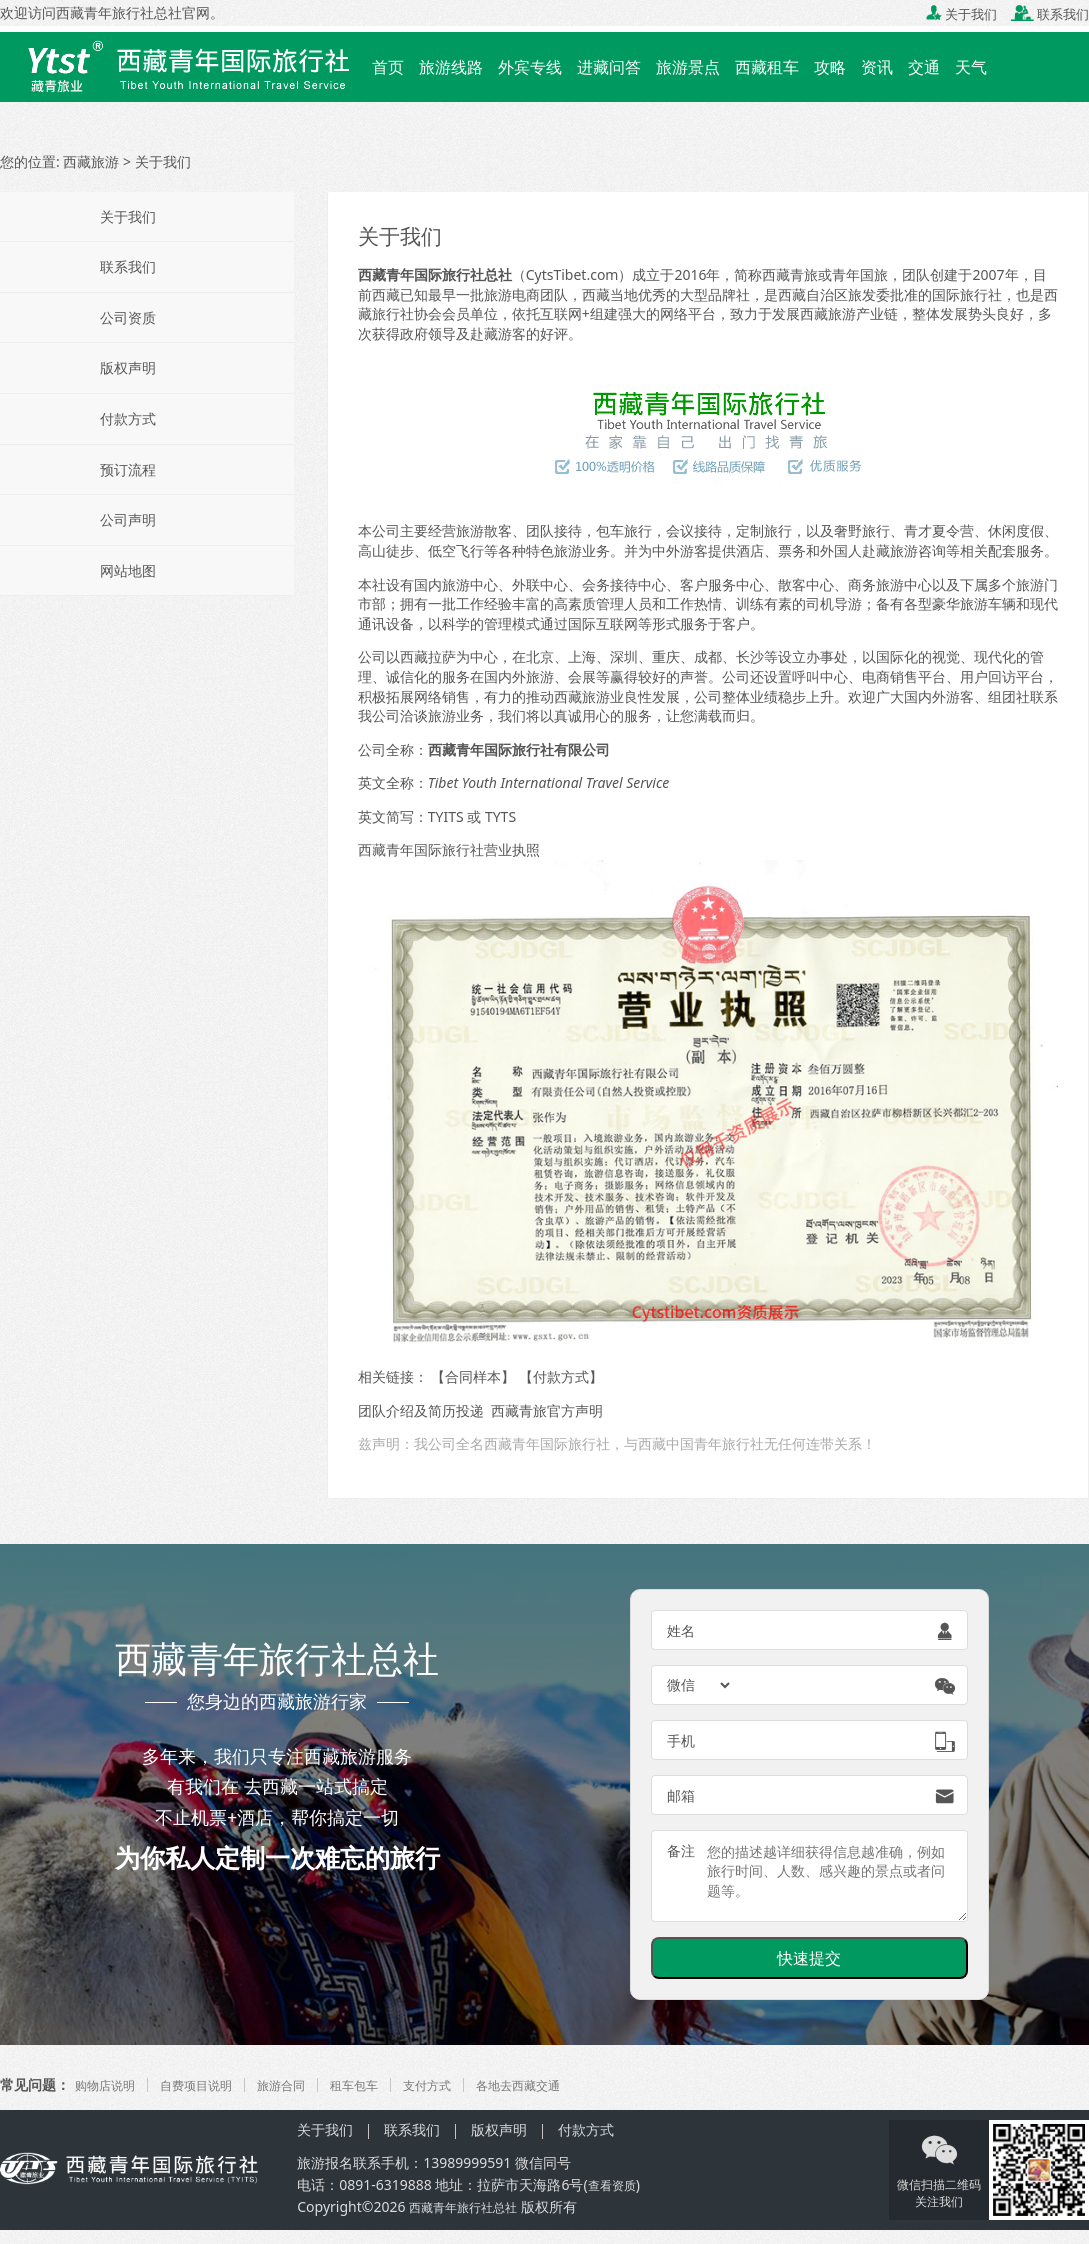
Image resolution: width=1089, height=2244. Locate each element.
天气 (971, 67)
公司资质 (128, 317)
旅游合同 (307, 2084)
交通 (924, 67)
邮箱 (681, 1795)
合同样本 (473, 1376)
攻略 (830, 67)
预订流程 (128, 469)
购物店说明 (110, 2084)
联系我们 (1050, 14)
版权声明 (128, 367)
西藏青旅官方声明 (547, 1410)
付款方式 (561, 1376)
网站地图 (128, 570)
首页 (388, 67)
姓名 (681, 1630)
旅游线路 (451, 67)
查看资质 (616, 2184)
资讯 (877, 67)
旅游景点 (688, 67)
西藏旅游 (91, 161)
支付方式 (469, 2084)
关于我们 (961, 14)
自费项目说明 (212, 2084)
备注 (681, 1850)
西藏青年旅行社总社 (119, 12)
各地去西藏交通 (571, 2084)
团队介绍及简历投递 (421, 1410)
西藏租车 (767, 67)
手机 (681, 1740)
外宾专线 (530, 67)
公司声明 (128, 519)
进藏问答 (609, 67)
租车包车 (388, 2084)
